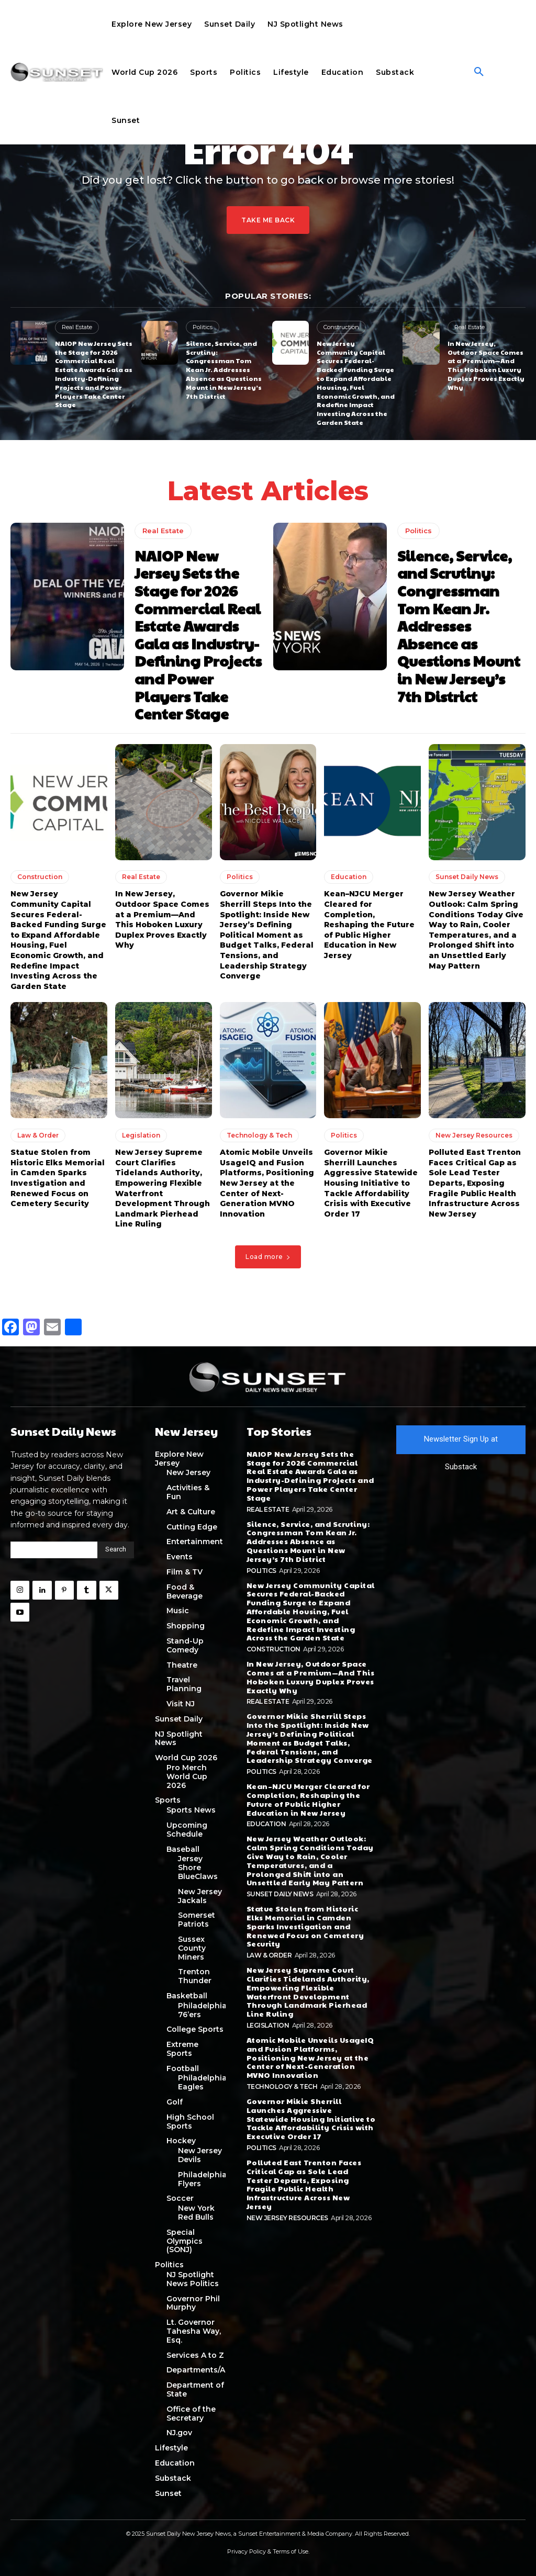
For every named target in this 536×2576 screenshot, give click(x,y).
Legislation (141, 1135)
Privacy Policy (246, 2551)
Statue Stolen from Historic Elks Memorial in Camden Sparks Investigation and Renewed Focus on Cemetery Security (57, 1178)
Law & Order (38, 1135)
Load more (268, 1257)
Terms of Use (290, 2551)
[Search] (115, 1550)
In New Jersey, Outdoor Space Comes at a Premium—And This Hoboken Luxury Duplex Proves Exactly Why (486, 365)
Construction (341, 327)
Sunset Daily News (467, 877)
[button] (479, 72)
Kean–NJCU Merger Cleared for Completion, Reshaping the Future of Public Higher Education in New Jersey (369, 924)
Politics (203, 327)
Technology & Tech (259, 1135)
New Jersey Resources (474, 1135)
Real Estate (77, 327)
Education (348, 877)
